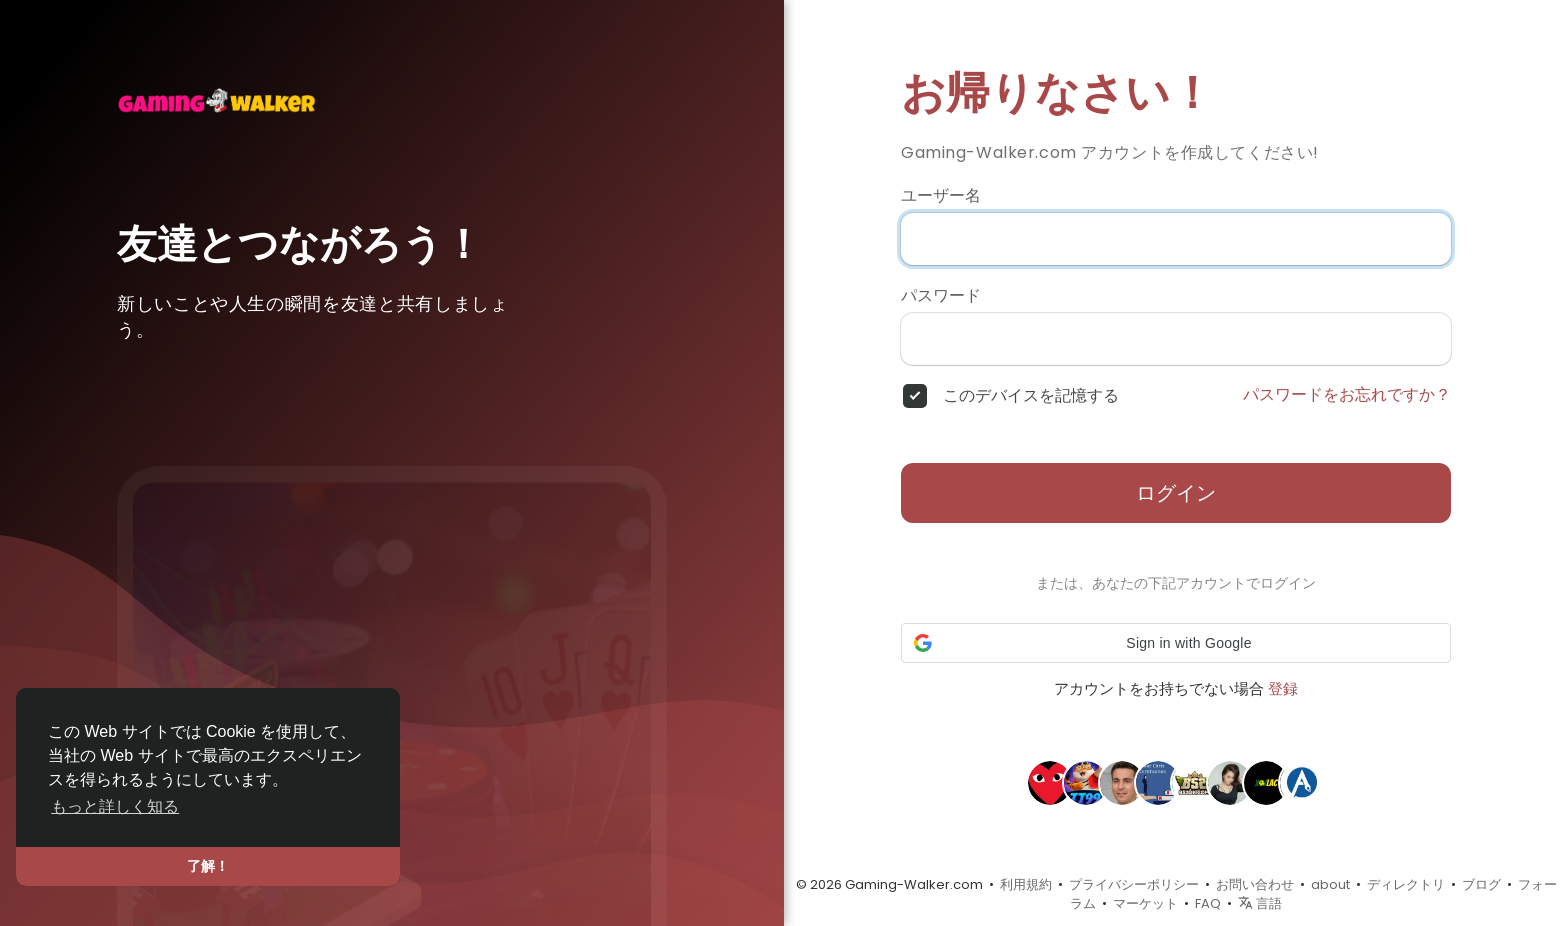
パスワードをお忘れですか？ (1347, 395)
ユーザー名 (941, 196)
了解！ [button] (208, 866)
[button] (1176, 643)
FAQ (1208, 903)
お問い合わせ (1255, 884)
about (1330, 884)
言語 (1260, 903)
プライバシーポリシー (1134, 884)
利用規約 (1026, 884)
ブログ (1481, 884)
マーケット (1145, 903)
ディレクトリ (1406, 884)
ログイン (1176, 493)
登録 (1283, 688)
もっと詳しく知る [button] (115, 806)
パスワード (941, 296)
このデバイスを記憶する (1031, 396)
